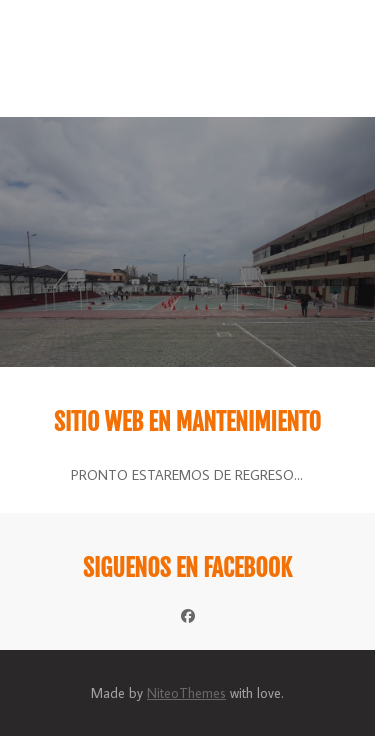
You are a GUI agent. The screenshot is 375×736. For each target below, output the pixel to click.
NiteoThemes (186, 693)
